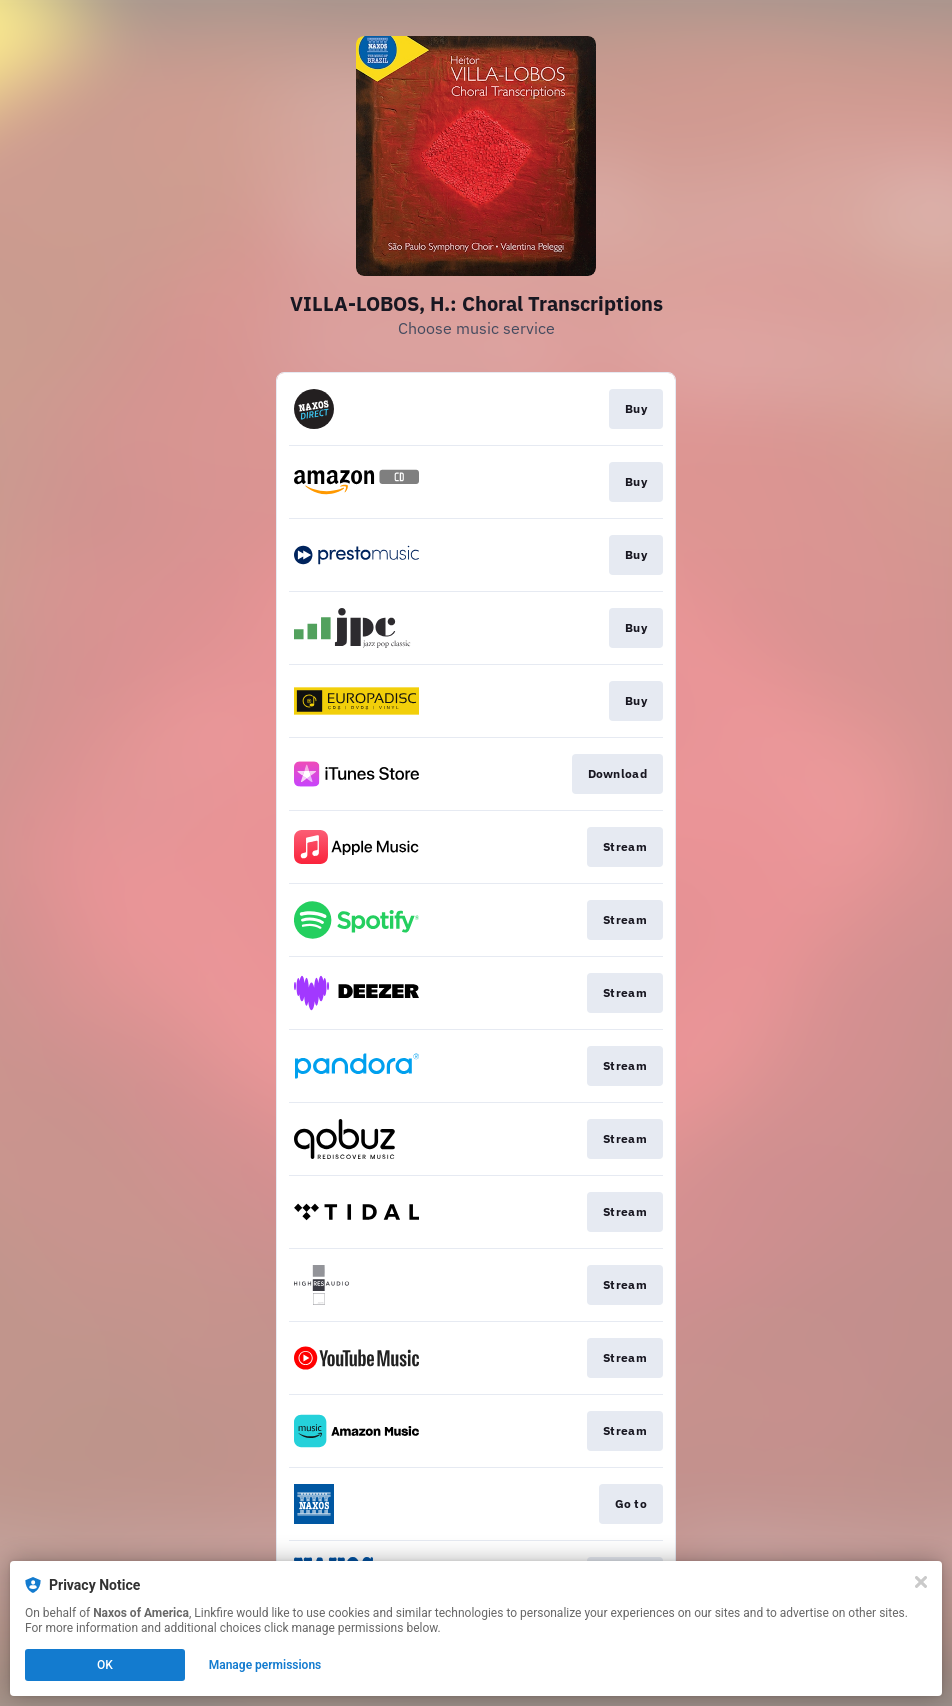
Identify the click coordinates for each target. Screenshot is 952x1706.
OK (105, 1665)
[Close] (921, 1582)
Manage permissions (265, 1665)
